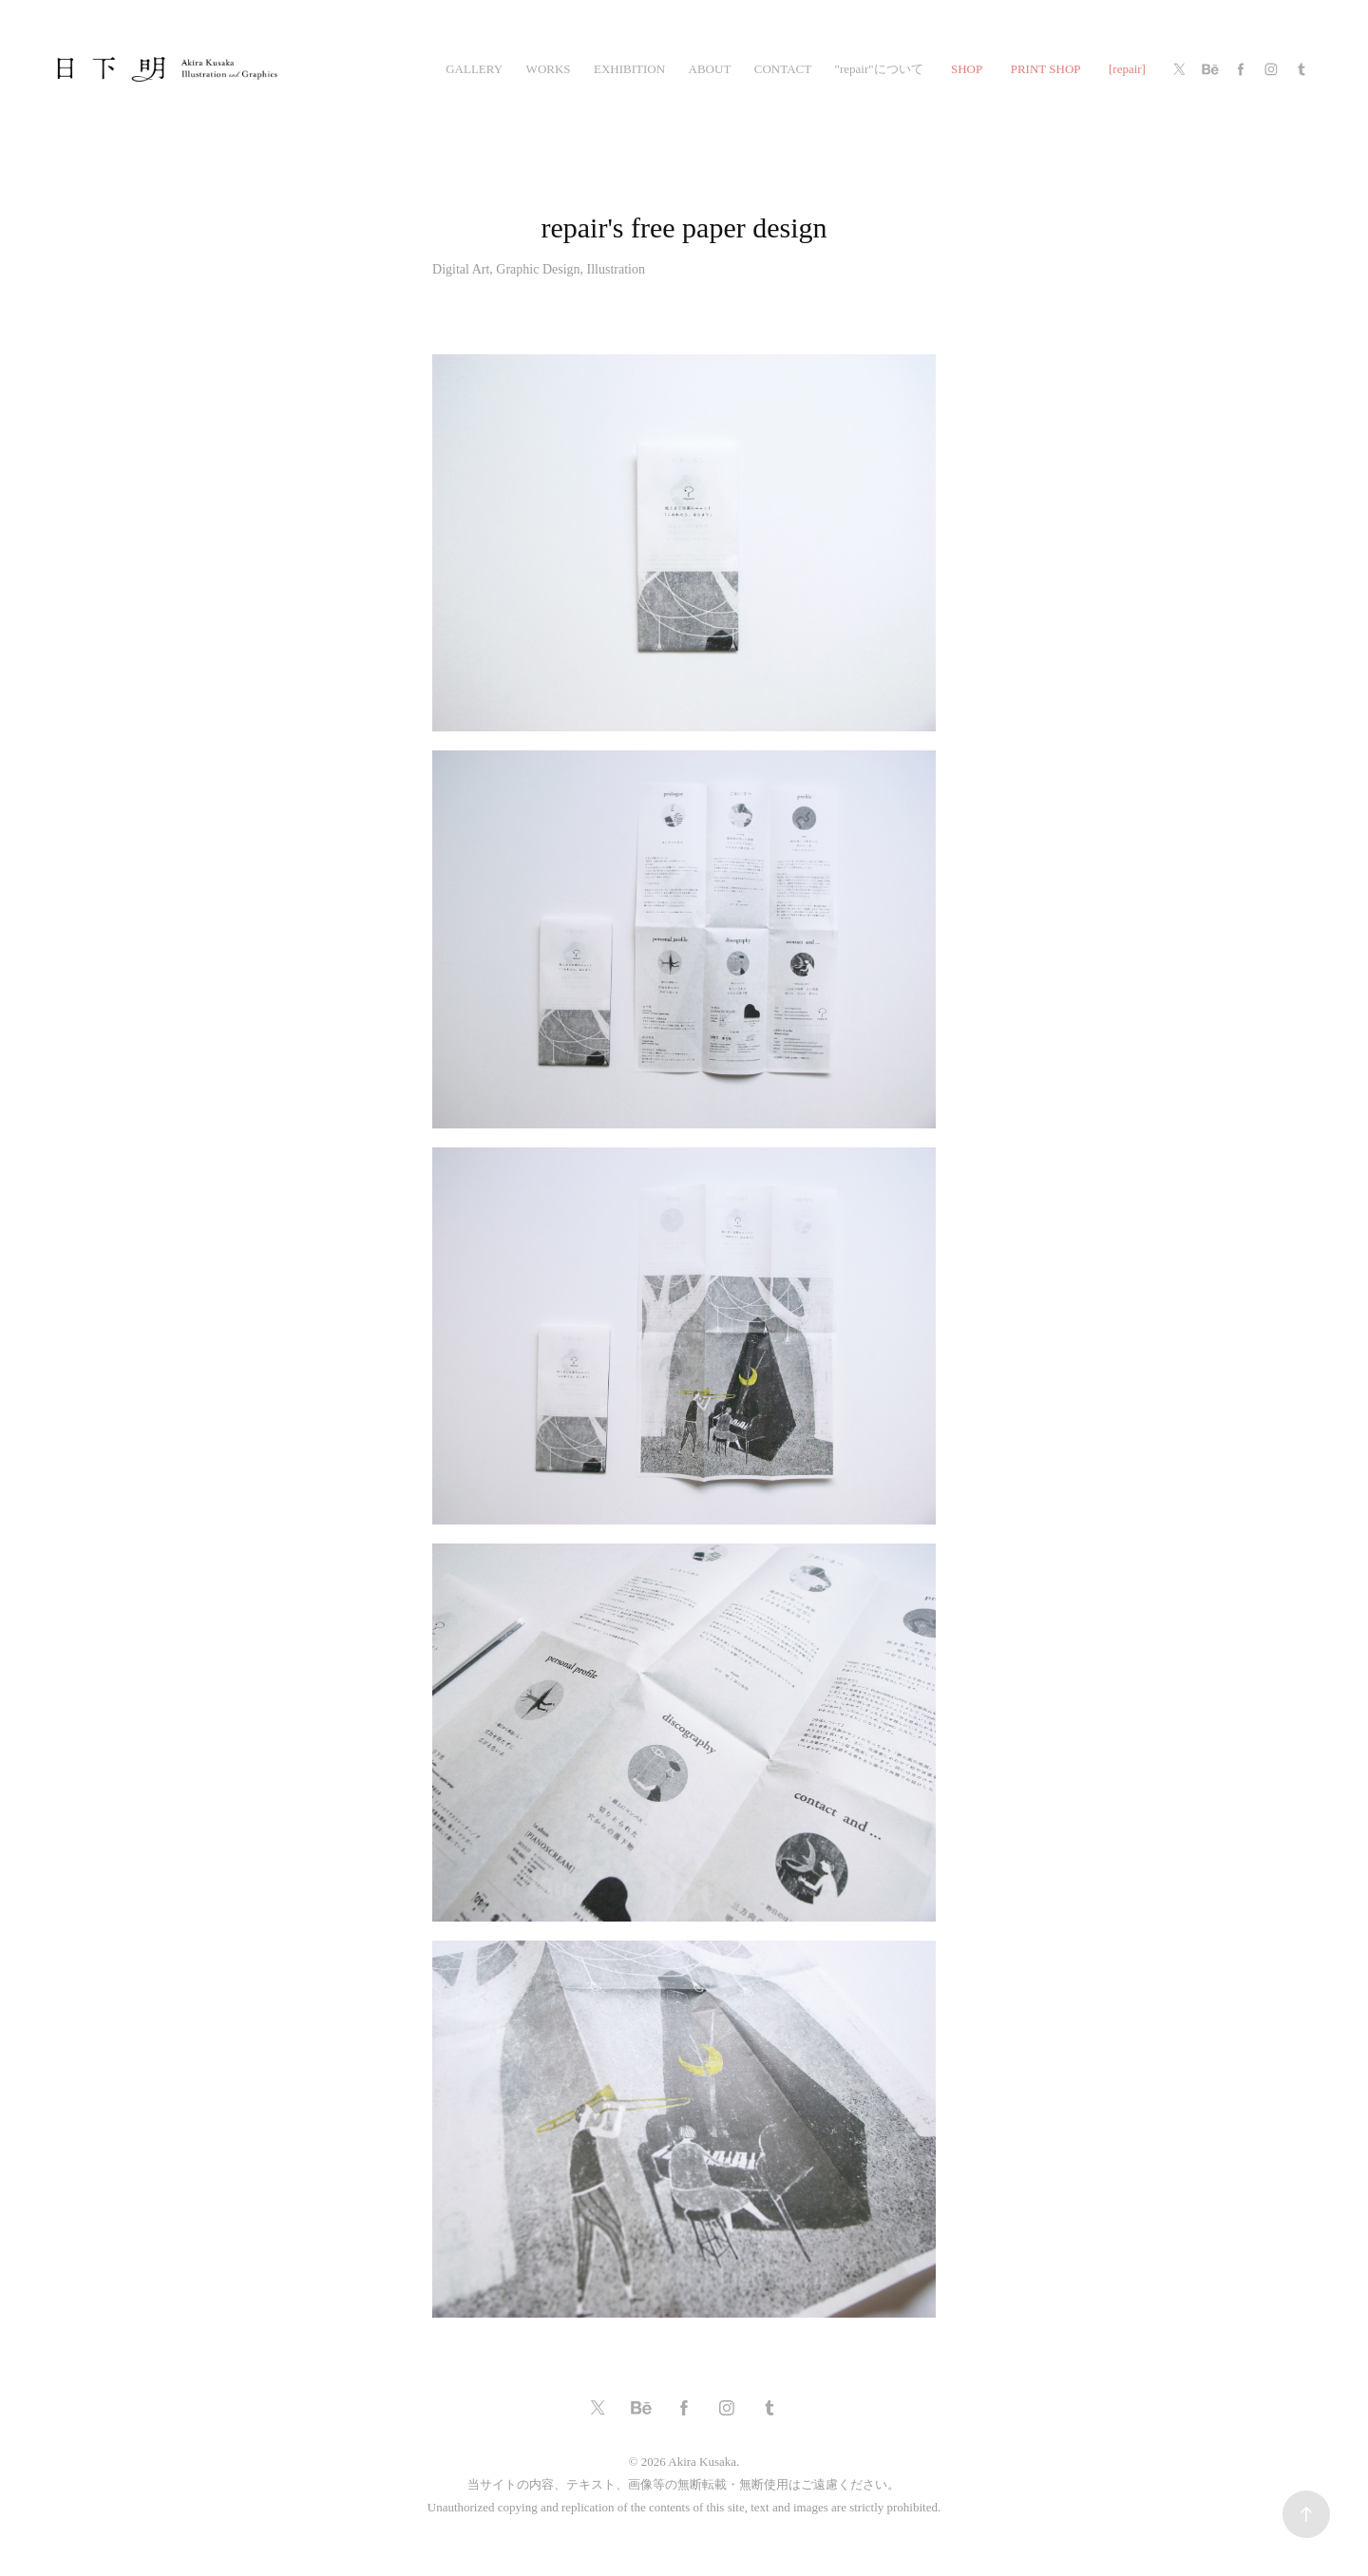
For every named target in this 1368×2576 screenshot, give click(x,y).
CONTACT (782, 69)
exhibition (629, 69)
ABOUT (710, 69)
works (548, 69)
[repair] (1127, 69)
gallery (474, 69)
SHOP (966, 69)
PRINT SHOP (1046, 69)
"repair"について (879, 69)
